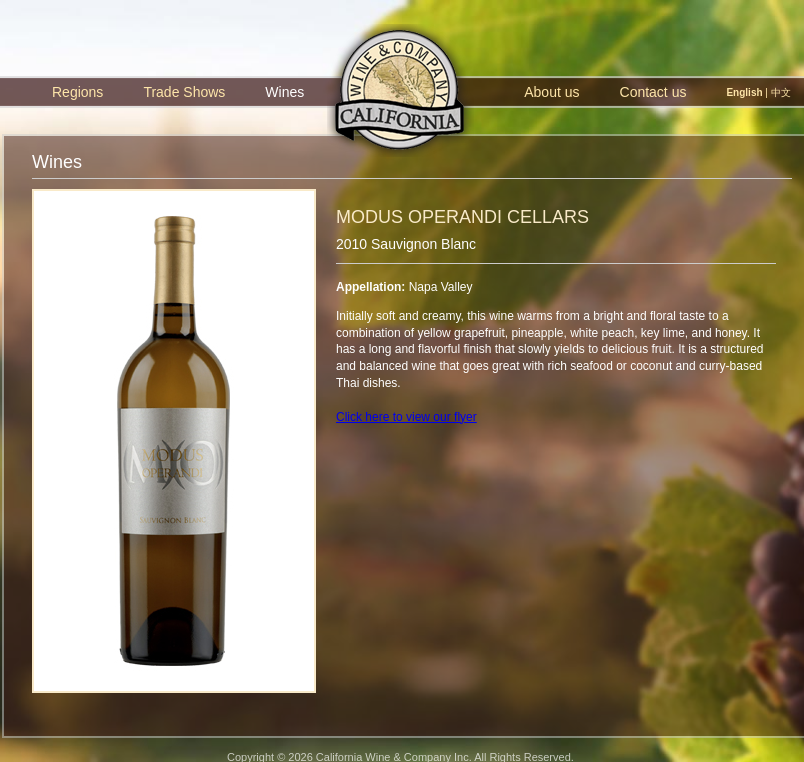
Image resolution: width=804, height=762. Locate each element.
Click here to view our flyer (406, 417)
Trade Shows (184, 92)
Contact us (653, 92)
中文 (781, 92)
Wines (284, 92)
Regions (77, 92)
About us (551, 92)
